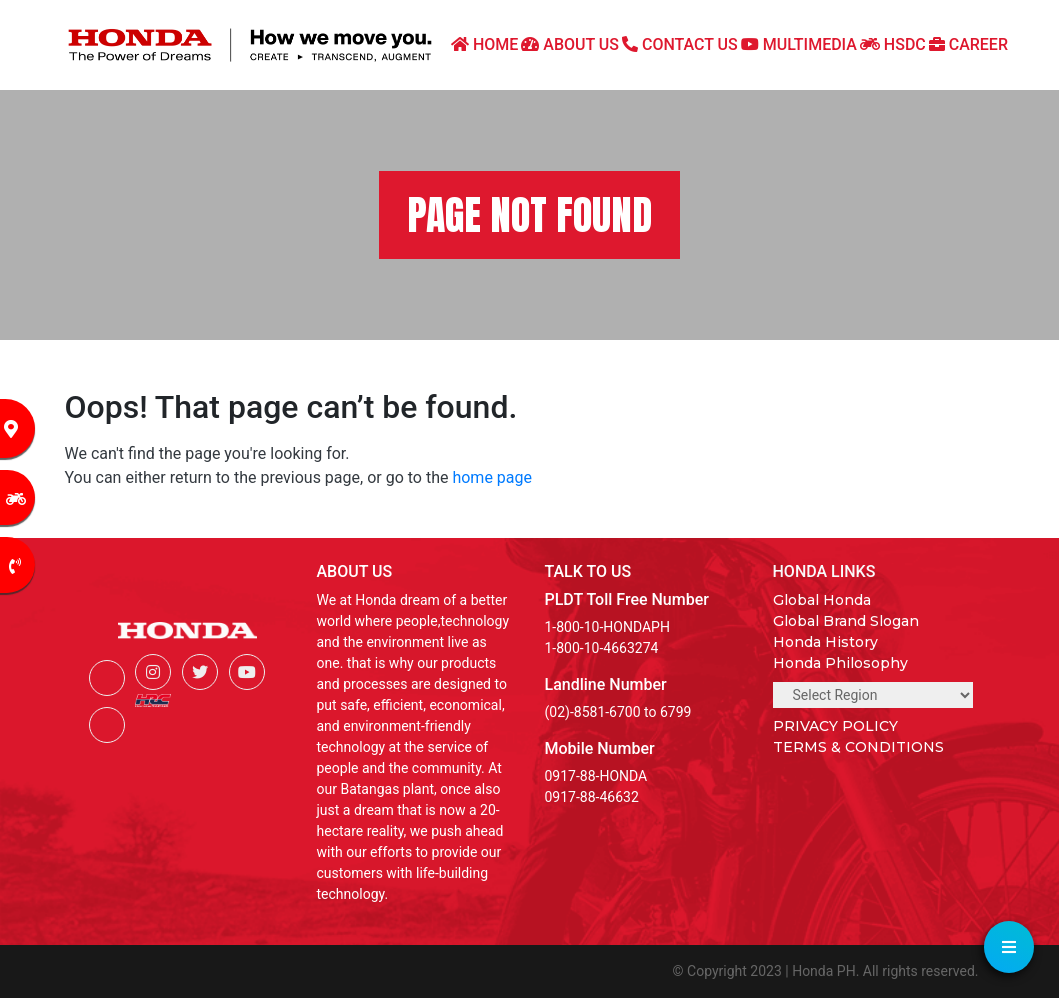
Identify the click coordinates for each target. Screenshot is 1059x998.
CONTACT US (680, 44)
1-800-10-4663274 (602, 648)
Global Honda (822, 600)
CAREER (968, 44)
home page (492, 477)
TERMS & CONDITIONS (858, 747)
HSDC (893, 44)
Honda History (825, 642)
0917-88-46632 (592, 797)
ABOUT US (570, 44)
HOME (484, 44)
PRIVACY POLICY (835, 726)
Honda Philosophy (840, 663)
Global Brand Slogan (846, 621)
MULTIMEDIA (799, 44)
